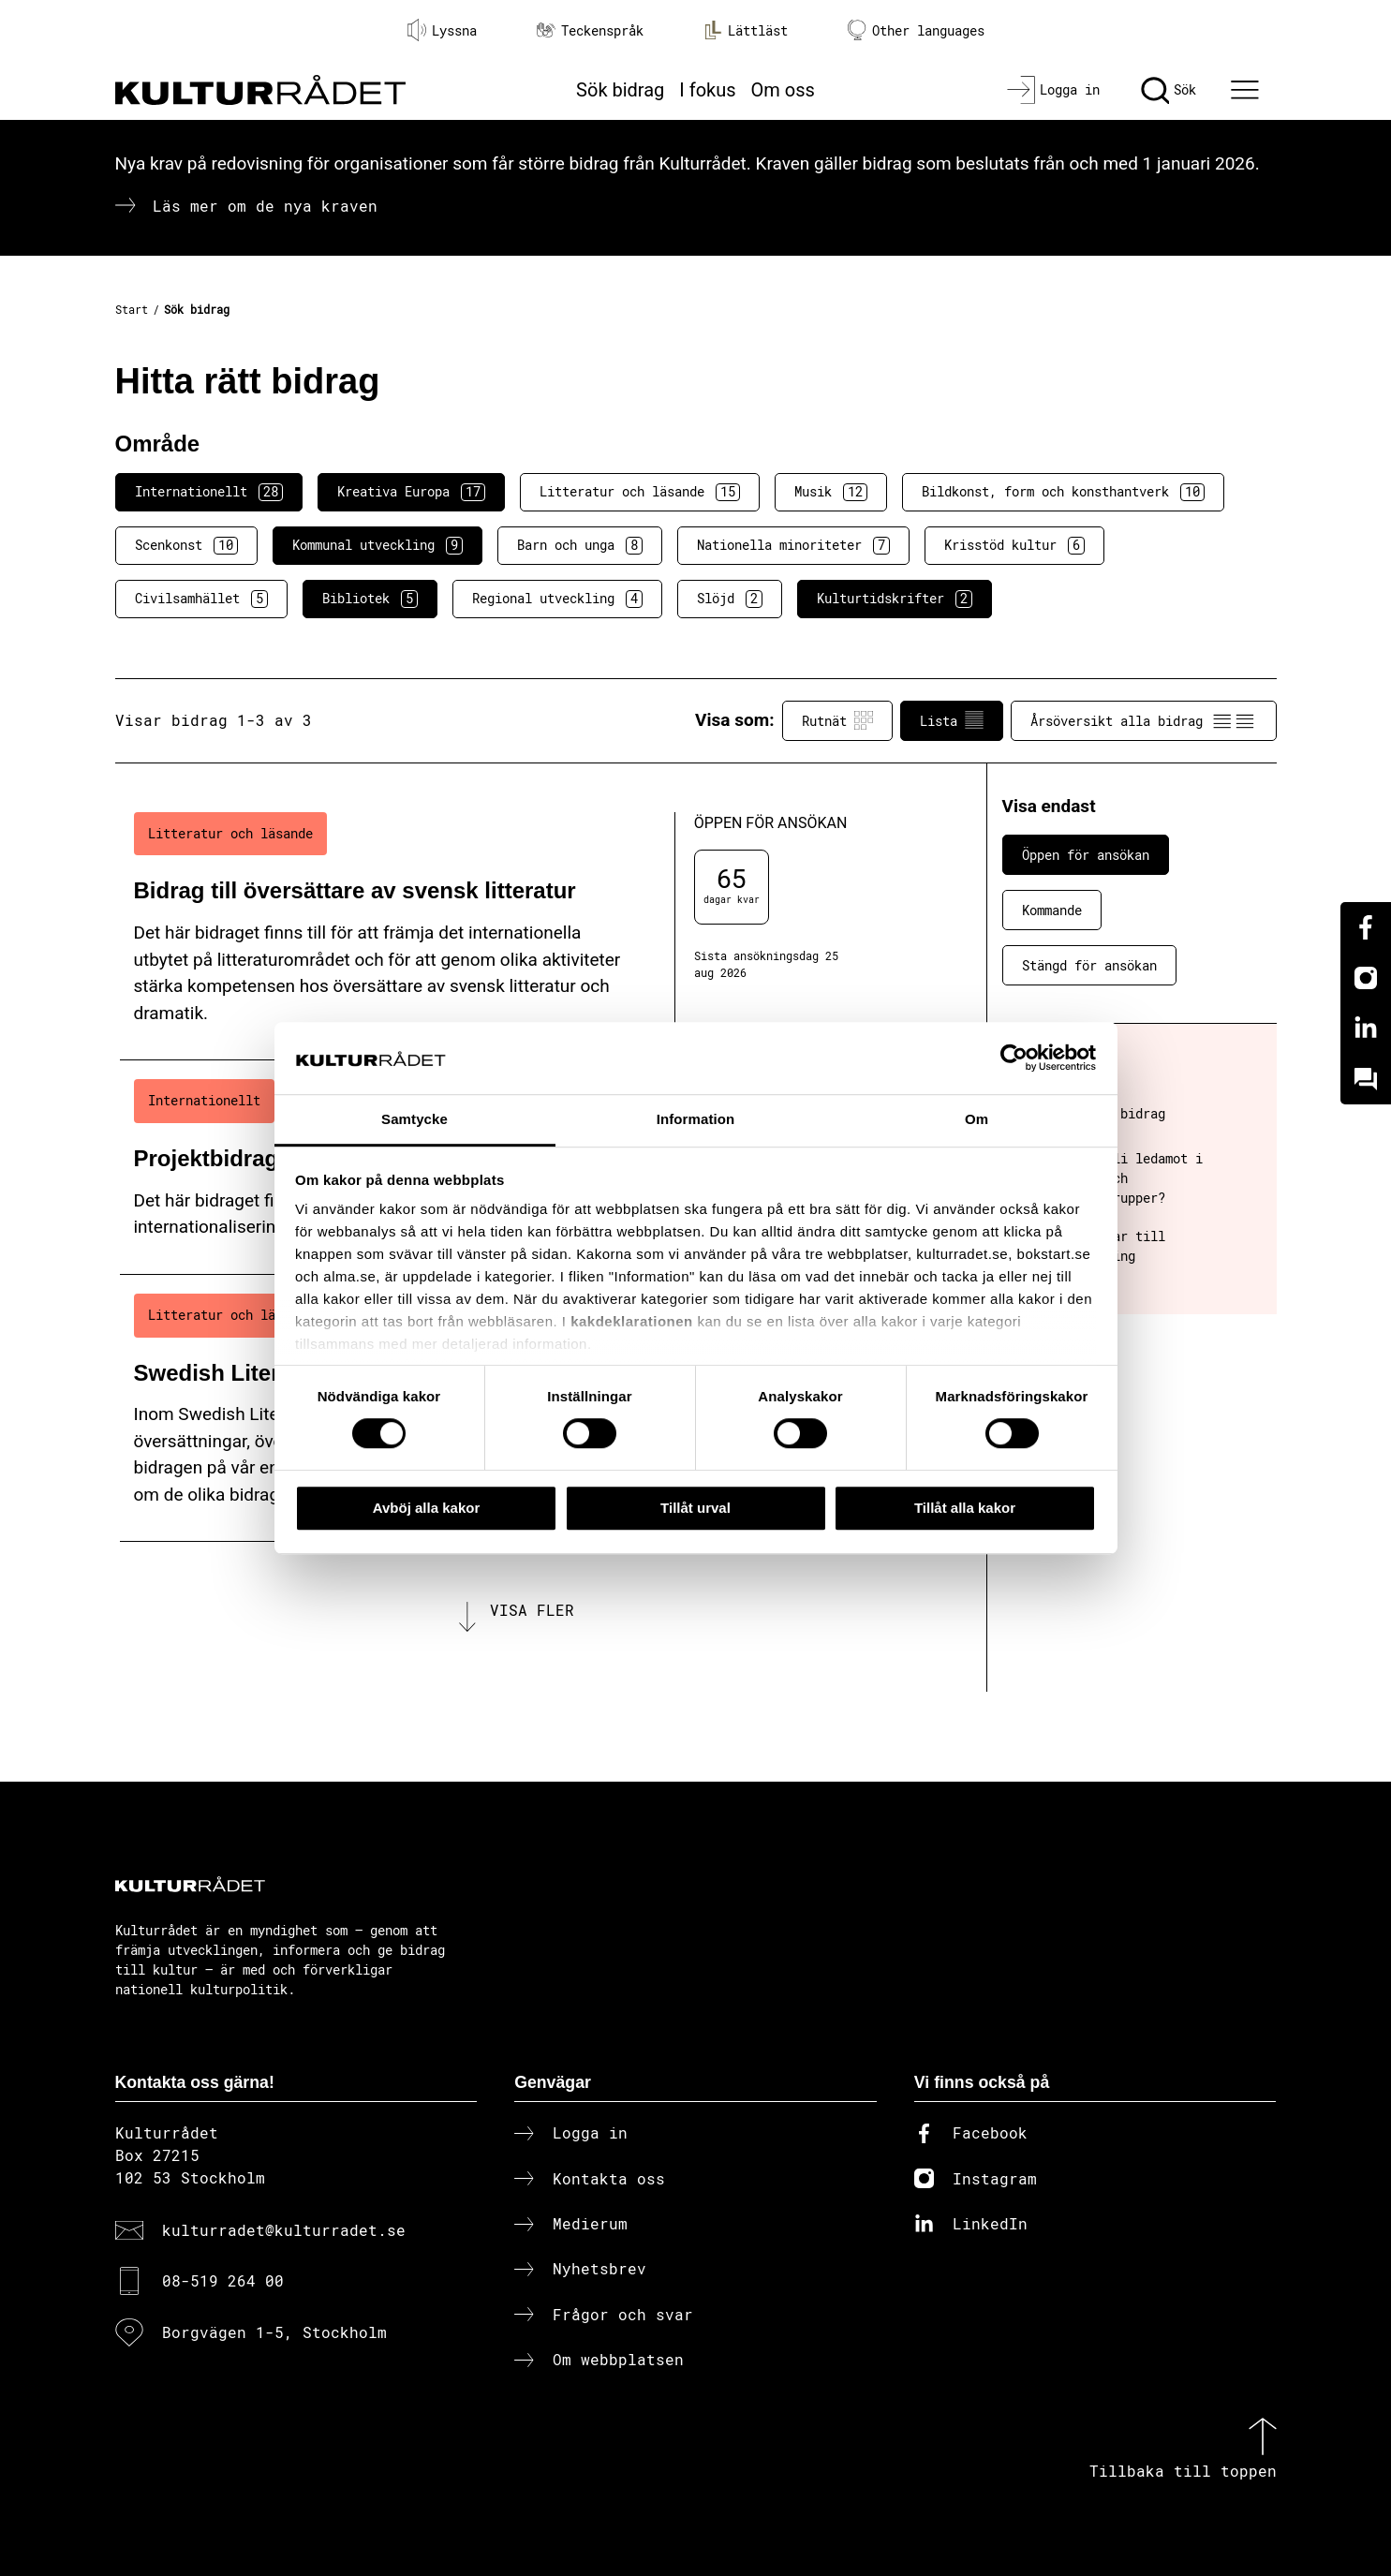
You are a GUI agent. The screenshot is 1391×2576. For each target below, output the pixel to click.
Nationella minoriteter (793, 545)
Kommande (1052, 910)
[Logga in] (1053, 90)
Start (131, 309)
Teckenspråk (590, 30)
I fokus (707, 90)
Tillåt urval (695, 1508)
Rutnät (837, 720)
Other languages (916, 30)
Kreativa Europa (411, 491)
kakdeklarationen (631, 1322)
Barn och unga (580, 545)
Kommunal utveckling (377, 545)
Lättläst (745, 30)
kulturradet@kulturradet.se (284, 2230)
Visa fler (532, 1610)
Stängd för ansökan (1089, 965)
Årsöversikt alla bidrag (1143, 720)
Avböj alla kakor (427, 1508)
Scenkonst (186, 545)
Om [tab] (976, 1119)
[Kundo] (1365, 1079)
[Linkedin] (1365, 1028)
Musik (830, 491)
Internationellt (209, 491)
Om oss (783, 90)
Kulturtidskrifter (894, 598)
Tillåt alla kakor (964, 1508)
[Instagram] (1365, 978)
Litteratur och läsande (640, 491)
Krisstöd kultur (1014, 545)
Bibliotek (370, 598)
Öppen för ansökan (1085, 855)
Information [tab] (696, 1119)
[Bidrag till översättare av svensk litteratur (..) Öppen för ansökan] (520, 927)
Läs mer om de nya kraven (265, 205)
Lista (952, 720)
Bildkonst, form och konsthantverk (1063, 491)
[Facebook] (1365, 927)
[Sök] (1168, 90)
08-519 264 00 (223, 2280)
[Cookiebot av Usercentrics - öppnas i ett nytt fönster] (1014, 1058)
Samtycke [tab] (414, 1119)
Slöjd (729, 598)
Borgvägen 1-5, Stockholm (274, 2332)
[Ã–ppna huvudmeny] (1247, 90)
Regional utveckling (557, 598)
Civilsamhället (201, 598)
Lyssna (442, 30)
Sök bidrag (620, 90)
